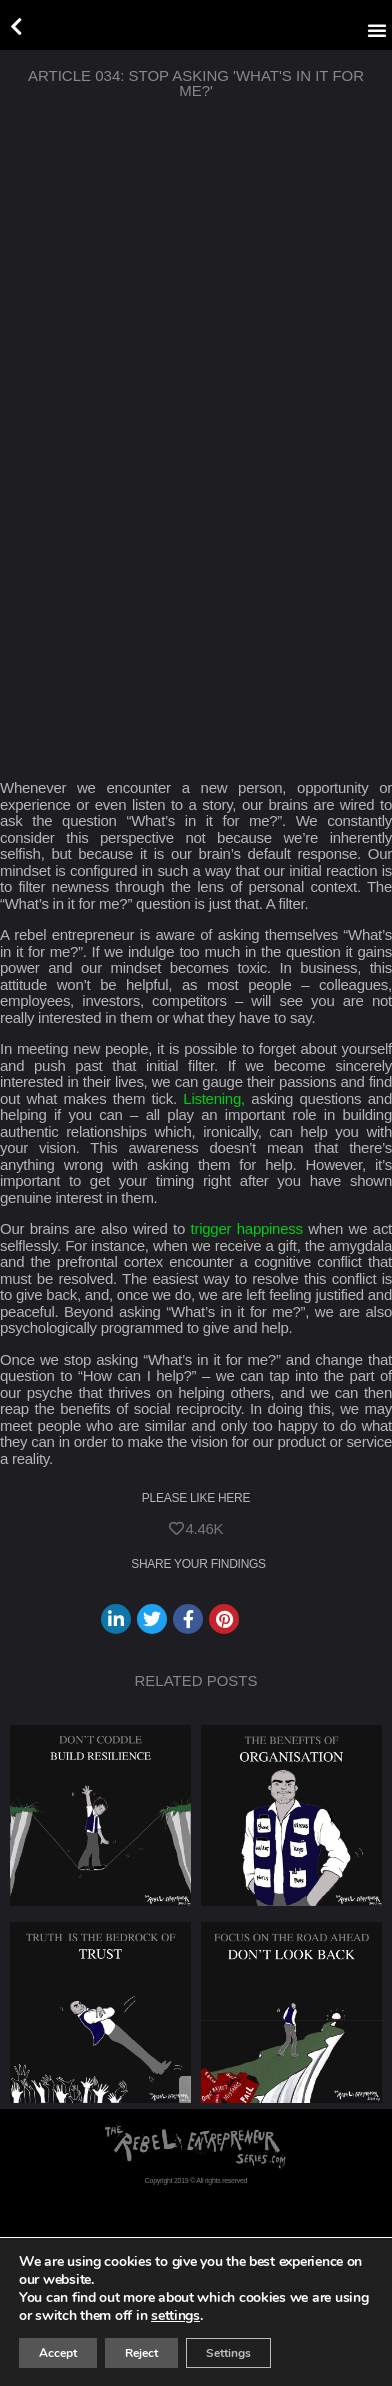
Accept (58, 2353)
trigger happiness (247, 1228)
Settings (228, 2353)
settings (175, 2316)
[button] (377, 30)
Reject (141, 2353)
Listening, (214, 1098)
